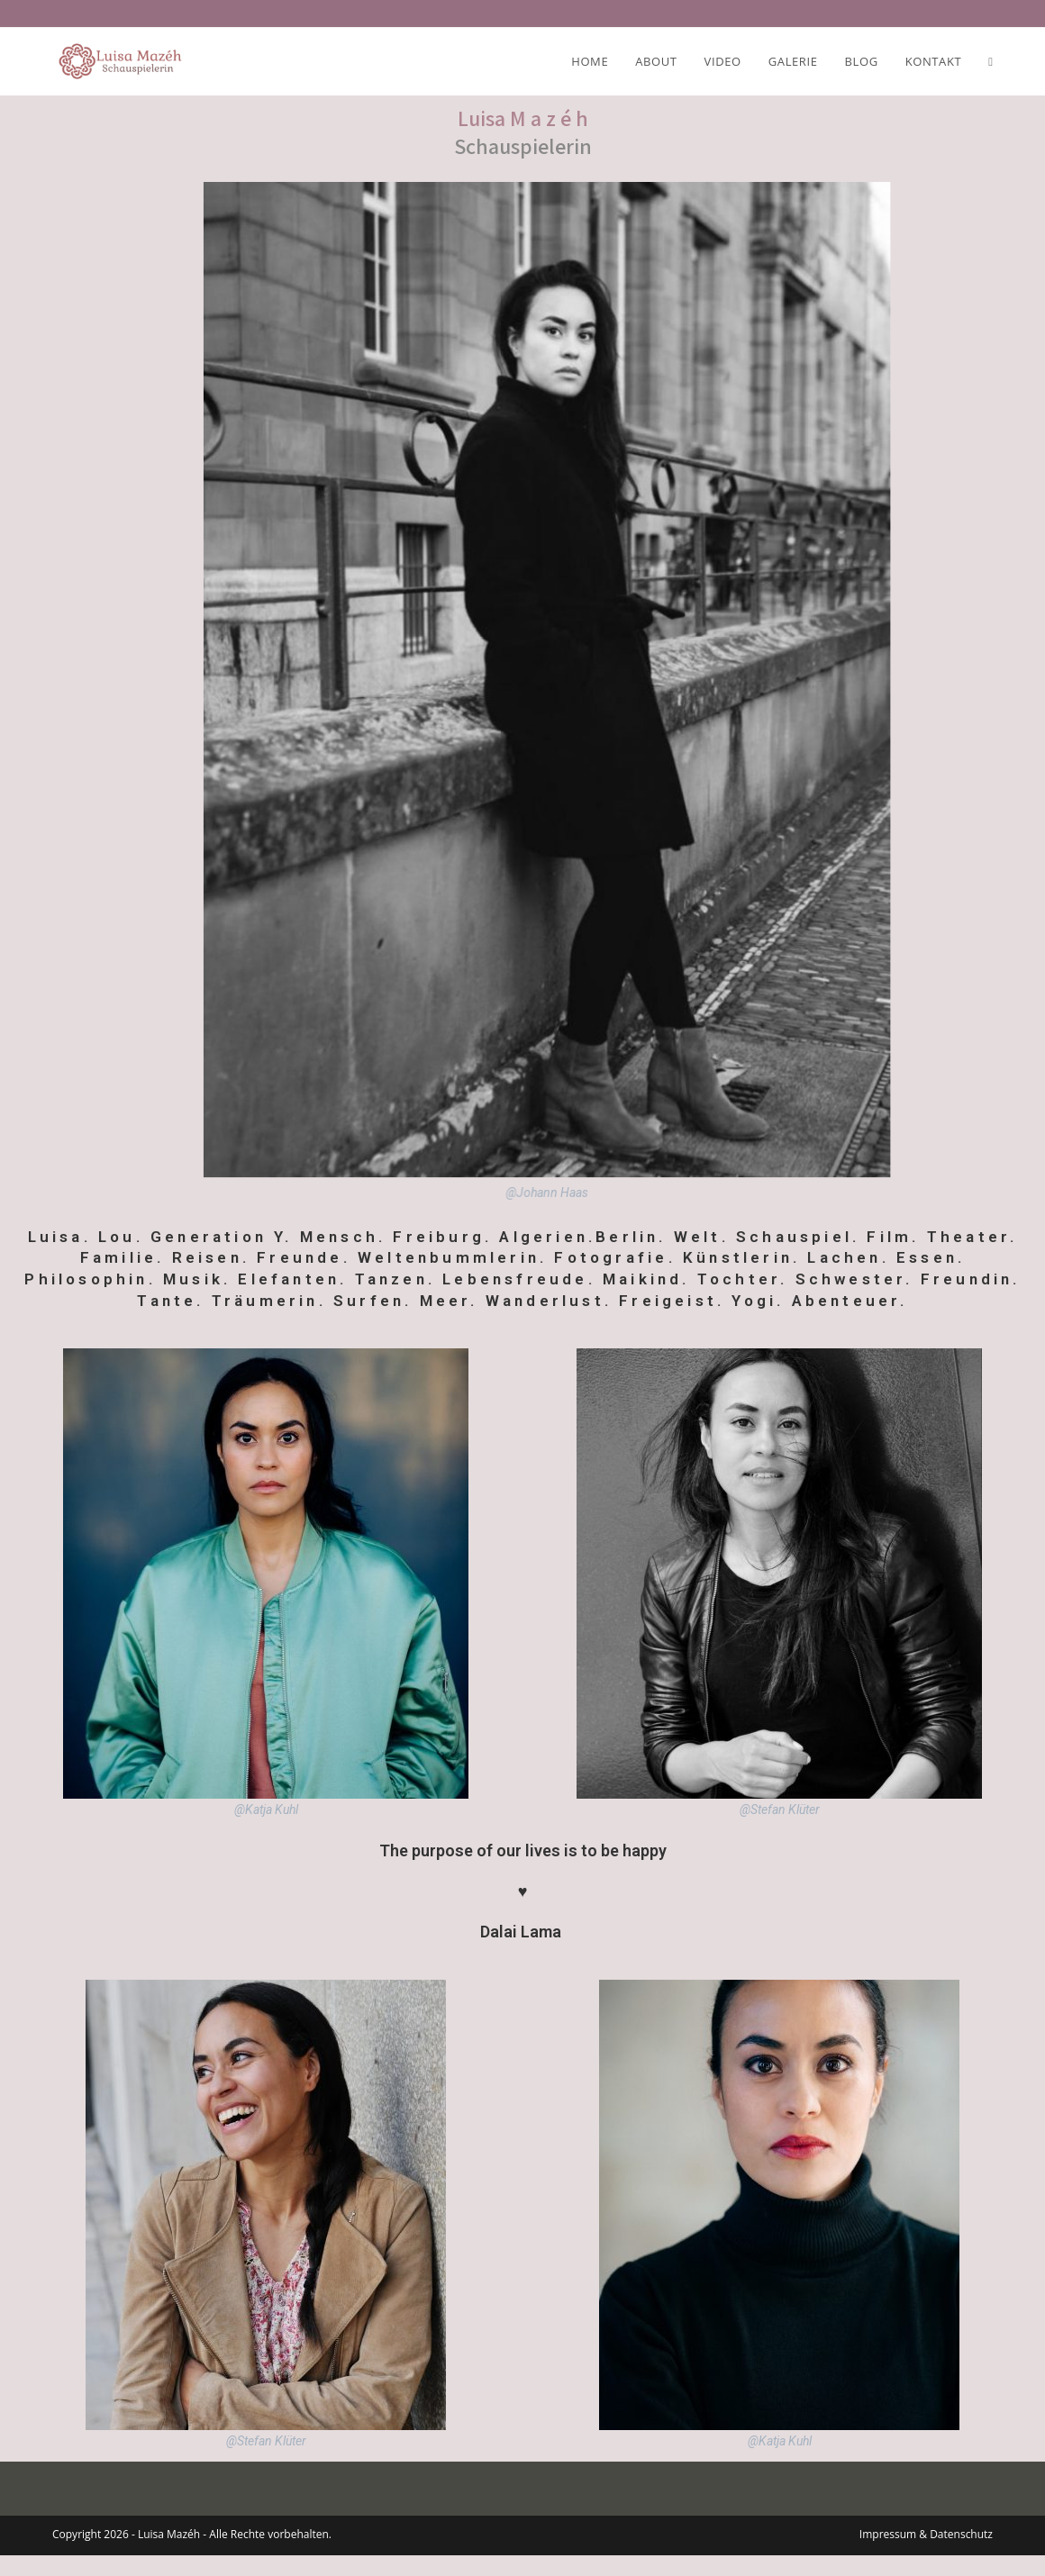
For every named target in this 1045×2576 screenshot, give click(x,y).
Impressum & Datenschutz (926, 2554)
